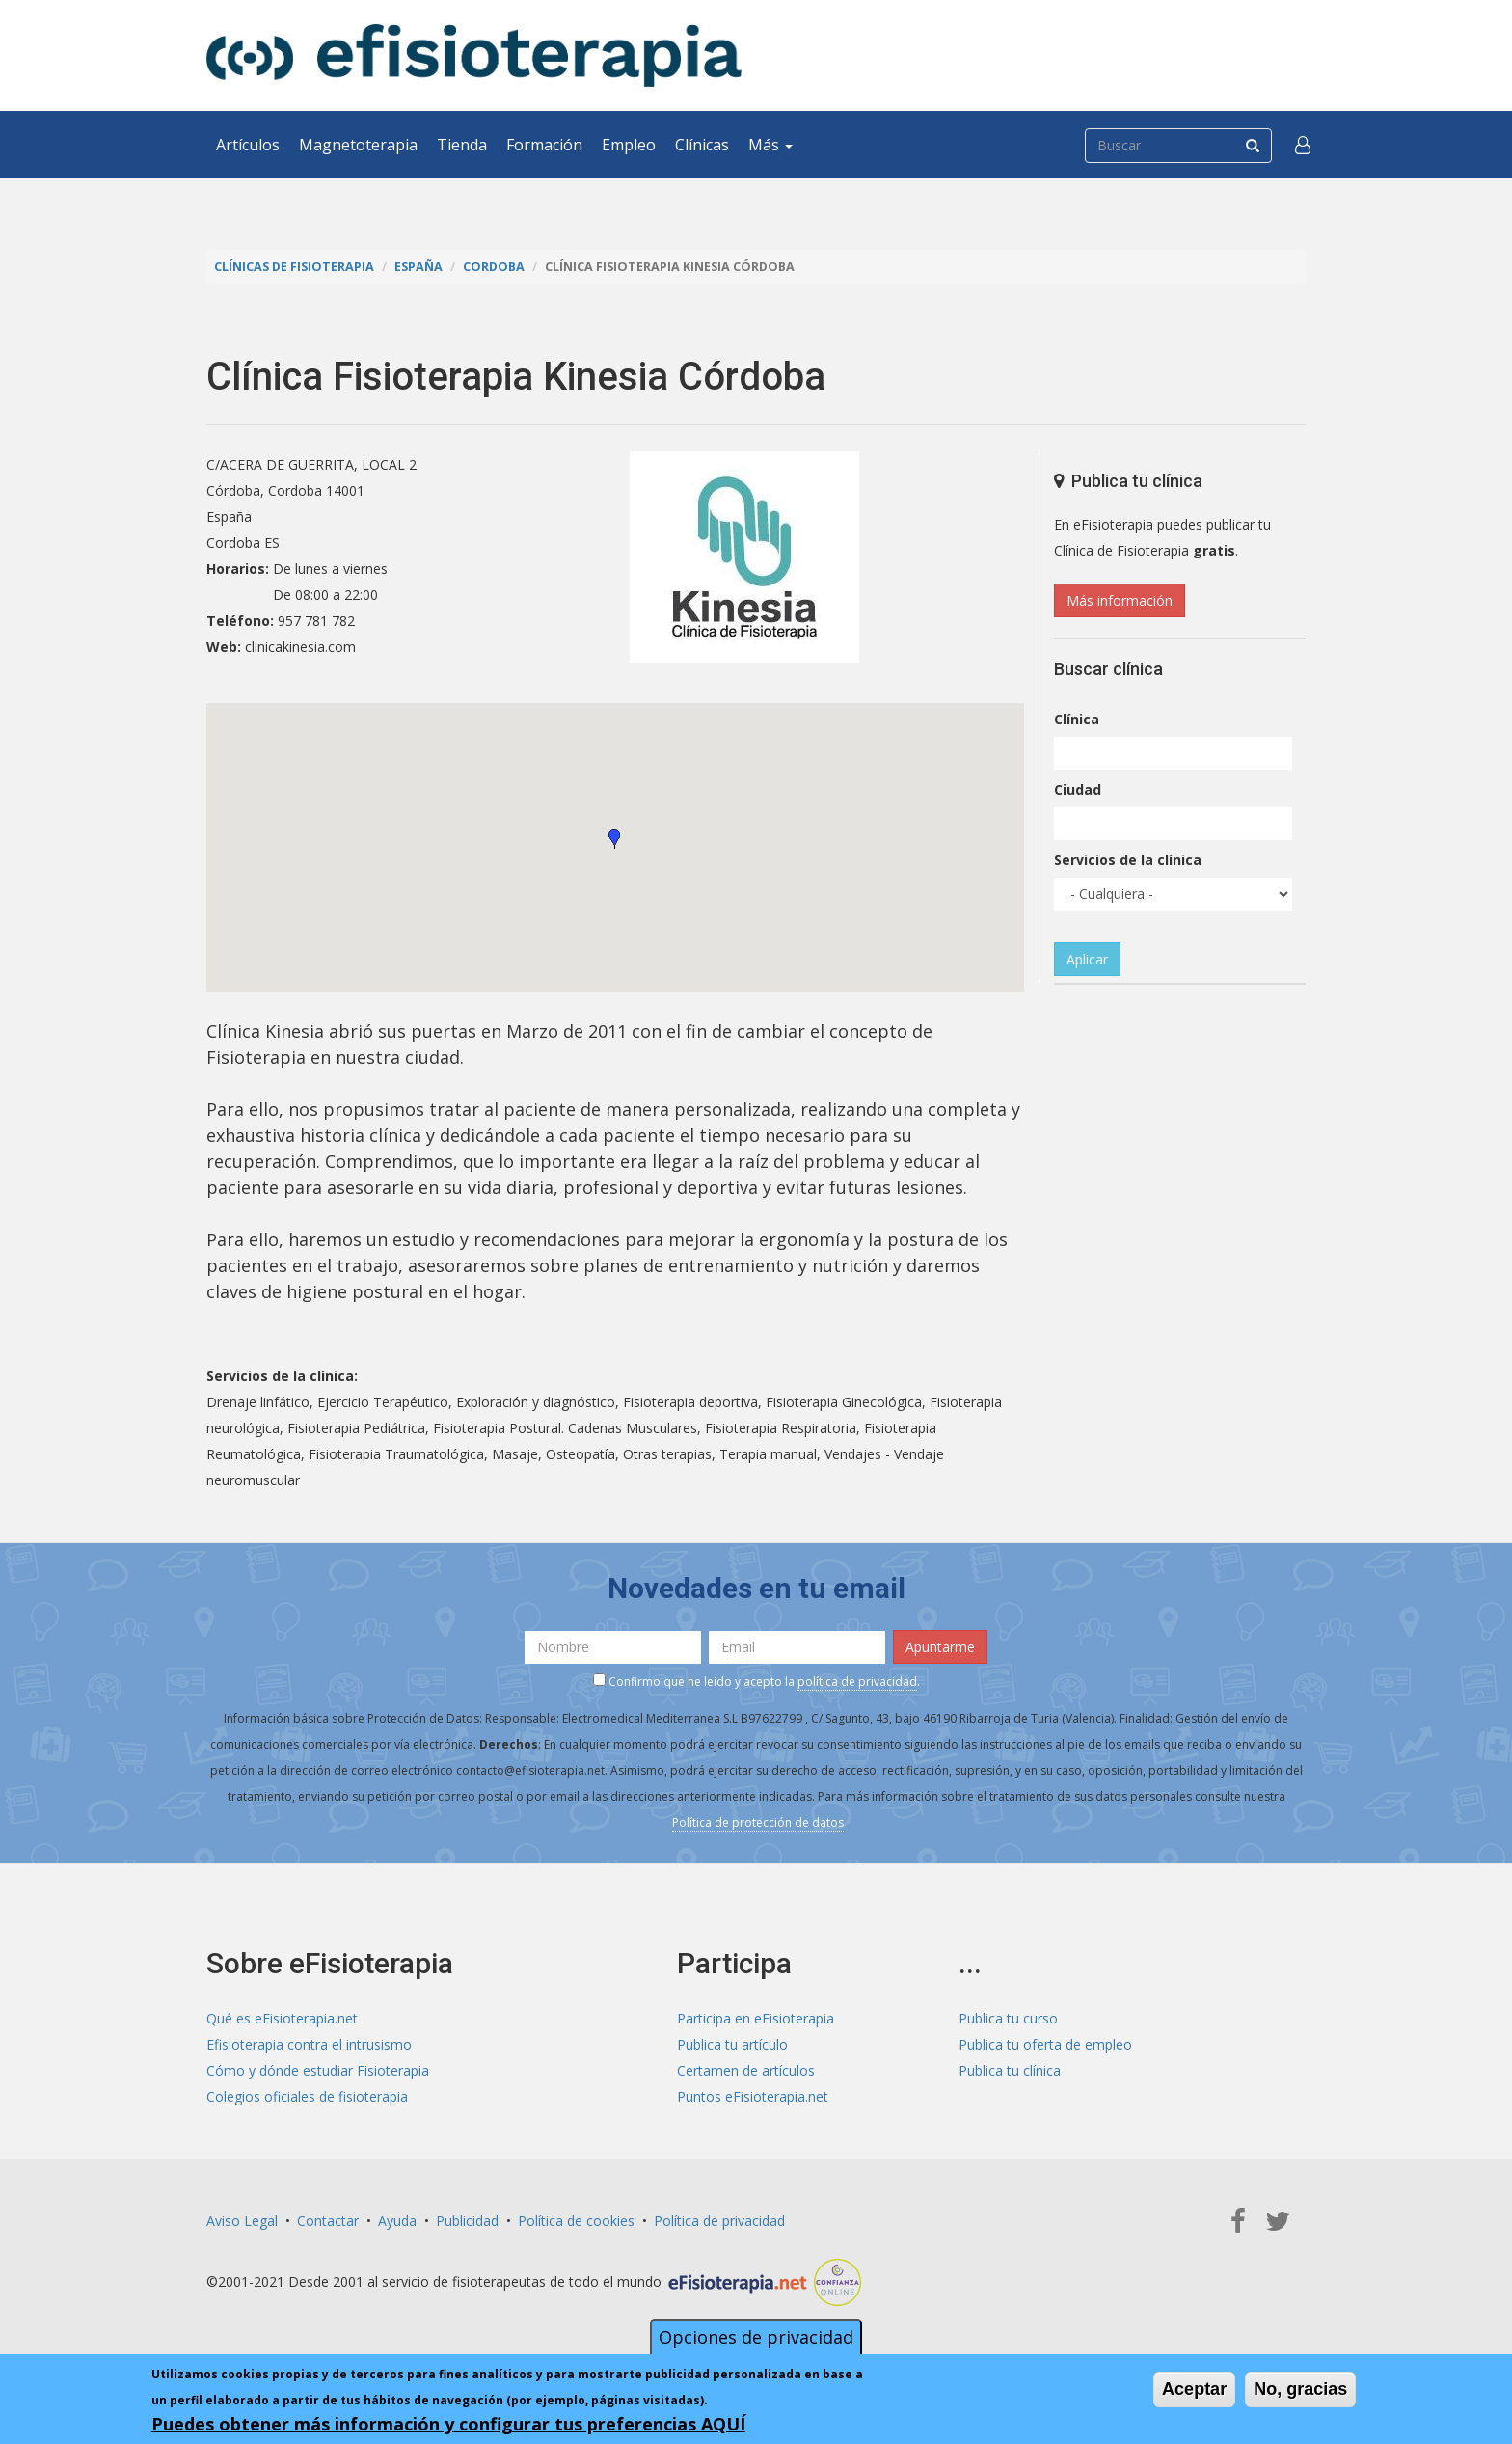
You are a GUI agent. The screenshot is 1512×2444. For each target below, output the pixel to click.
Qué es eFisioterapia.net (282, 2018)
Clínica (1076, 719)
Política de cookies (576, 2221)
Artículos (248, 144)
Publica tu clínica (1009, 2070)
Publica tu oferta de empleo (1045, 2044)
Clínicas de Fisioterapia (294, 266)
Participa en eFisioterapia (755, 2018)
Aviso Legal (242, 2221)
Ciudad (1077, 789)
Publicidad (467, 2221)
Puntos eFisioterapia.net (752, 2096)
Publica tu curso (1008, 2018)
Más (770, 144)
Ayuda (397, 2221)
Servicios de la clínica (1128, 860)
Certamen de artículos (746, 2070)
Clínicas (702, 144)
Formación (544, 144)
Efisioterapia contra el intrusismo (309, 2044)
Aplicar (1087, 959)
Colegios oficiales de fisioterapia (307, 2096)
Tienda (462, 144)
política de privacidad (857, 1681)
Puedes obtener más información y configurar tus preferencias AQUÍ (448, 2423)
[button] (1302, 144)
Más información (1119, 600)
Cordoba (494, 266)
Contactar (328, 2221)
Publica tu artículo (732, 2044)
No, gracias (1300, 2389)
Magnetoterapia (358, 144)
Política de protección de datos (758, 1822)
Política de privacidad (719, 2221)
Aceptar (1194, 2389)
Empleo (629, 144)
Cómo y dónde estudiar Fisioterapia (317, 2070)
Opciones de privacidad (756, 2337)
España (418, 266)
